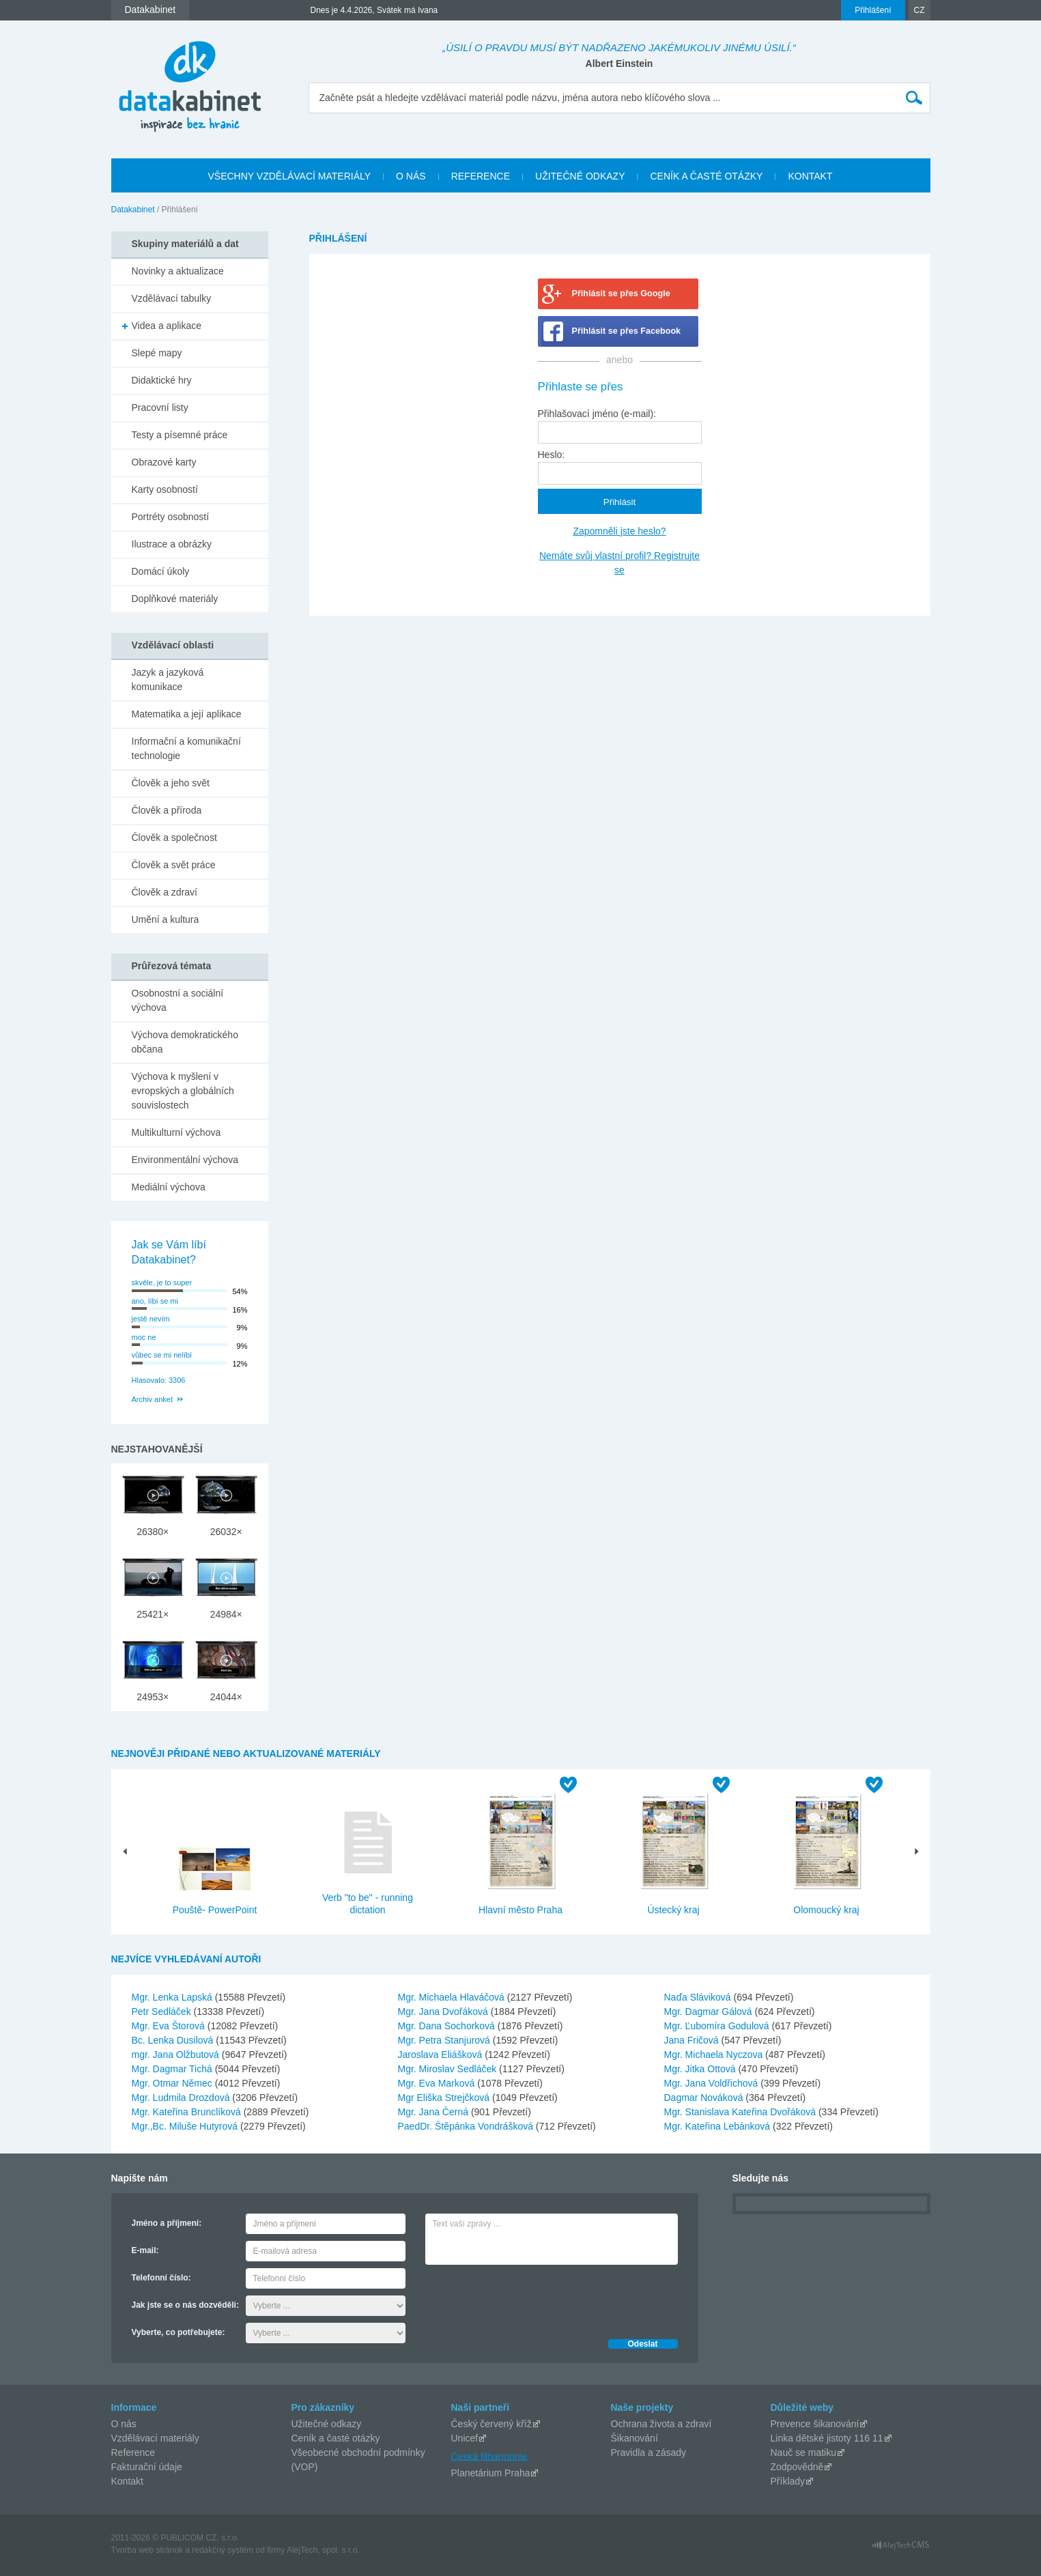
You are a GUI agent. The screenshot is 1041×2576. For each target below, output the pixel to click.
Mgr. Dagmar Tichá (173, 2068)
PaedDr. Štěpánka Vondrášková (467, 2126)
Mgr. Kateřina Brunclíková (188, 2111)
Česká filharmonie (489, 2455)
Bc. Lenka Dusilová (174, 2040)
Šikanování (634, 2438)
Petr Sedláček (163, 2011)
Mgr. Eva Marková (438, 2083)
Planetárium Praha (490, 2472)
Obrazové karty (164, 462)
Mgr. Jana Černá (434, 2111)
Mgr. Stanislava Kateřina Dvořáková (741, 2111)
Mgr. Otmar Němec (173, 2083)
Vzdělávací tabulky (172, 298)
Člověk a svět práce (174, 864)
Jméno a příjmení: (167, 2223)
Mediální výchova (168, 1187)
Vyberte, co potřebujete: (178, 2332)
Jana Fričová (693, 2040)
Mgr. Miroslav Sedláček (449, 2068)
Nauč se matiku (803, 2452)
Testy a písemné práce (180, 434)
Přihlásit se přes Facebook (626, 331)
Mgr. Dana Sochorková (448, 2025)
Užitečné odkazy (326, 2423)
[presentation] (529, 2298)
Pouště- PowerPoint (215, 1909)
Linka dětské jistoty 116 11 (827, 2438)
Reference (133, 2452)
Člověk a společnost (174, 837)
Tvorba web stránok (147, 2550)
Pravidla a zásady (649, 2452)
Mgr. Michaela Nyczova (715, 2054)
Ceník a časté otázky (335, 2438)
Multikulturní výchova (176, 1132)
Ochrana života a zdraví (661, 2423)
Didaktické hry (162, 380)
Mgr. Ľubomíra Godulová (718, 2025)
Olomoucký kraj (826, 1909)
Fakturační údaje (146, 2466)
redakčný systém (222, 2550)
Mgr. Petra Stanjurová (445, 2040)
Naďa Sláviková (699, 1997)
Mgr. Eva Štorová (170, 2025)
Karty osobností (165, 489)
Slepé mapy (157, 352)
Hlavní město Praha (520, 1909)
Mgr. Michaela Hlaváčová (452, 1997)
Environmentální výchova (185, 1159)
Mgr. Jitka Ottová (701, 2068)
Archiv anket (152, 1399)
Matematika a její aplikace (187, 714)
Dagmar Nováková (705, 2097)
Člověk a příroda (167, 810)
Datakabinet (133, 209)
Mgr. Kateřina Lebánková (718, 2126)
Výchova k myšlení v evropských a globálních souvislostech (183, 1091)
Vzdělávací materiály (155, 2438)
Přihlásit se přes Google (621, 293)
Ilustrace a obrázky (172, 544)
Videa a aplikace (166, 325)
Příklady (788, 2481)
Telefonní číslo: (161, 2277)
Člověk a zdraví (164, 892)
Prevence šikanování (815, 2423)
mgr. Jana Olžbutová (177, 2054)
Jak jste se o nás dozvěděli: (185, 2305)
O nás (124, 2423)
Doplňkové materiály (175, 598)
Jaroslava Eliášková (441, 2054)
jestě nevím (151, 1319)
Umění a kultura (165, 919)
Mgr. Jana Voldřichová (712, 2083)
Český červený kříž (491, 2423)
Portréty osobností (171, 516)
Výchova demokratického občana (185, 1042)
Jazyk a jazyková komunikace (168, 679)
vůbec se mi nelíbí (162, 1355)
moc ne (144, 1337)
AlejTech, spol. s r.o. (323, 2550)
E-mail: (145, 2250)
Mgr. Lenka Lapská (173, 1997)
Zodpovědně (797, 2466)
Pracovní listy (160, 407)
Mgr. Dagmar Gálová (709, 2011)
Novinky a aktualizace (178, 271)
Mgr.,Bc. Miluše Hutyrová (186, 2126)
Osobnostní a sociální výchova (178, 1000)
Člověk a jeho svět (171, 782)
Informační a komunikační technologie (186, 748)
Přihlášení (873, 10)
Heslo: (551, 454)
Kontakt (127, 2481)
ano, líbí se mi (155, 1301)
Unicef (465, 2438)
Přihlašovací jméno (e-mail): (597, 413)
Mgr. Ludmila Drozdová (182, 2097)
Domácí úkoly (161, 571)
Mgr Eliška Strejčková (445, 2097)
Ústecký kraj (673, 1909)
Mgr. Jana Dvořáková (444, 2011)
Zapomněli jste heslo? (619, 531)
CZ (919, 10)
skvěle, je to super (162, 1282)
